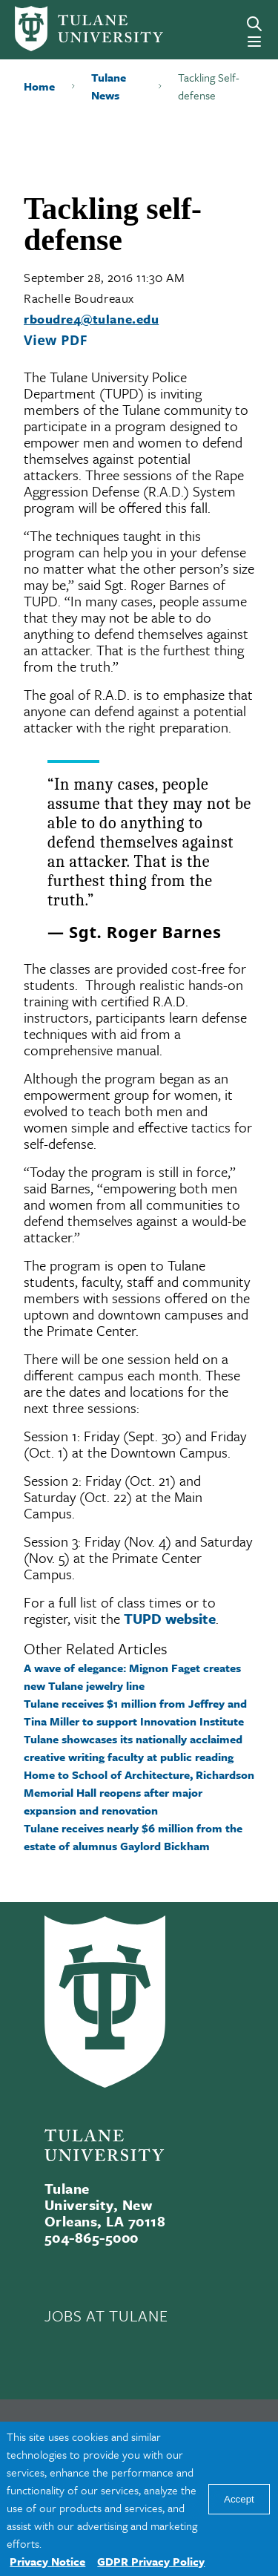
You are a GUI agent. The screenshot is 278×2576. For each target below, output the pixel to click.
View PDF (55, 340)
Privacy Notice (47, 2561)
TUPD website (170, 1618)
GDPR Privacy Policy (151, 2561)
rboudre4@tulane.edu (91, 318)
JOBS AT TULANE (106, 2315)
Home (39, 86)
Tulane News (108, 86)
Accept (239, 2499)
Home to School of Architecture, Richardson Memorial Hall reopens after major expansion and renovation (139, 1792)
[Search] (254, 24)
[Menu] (254, 41)
